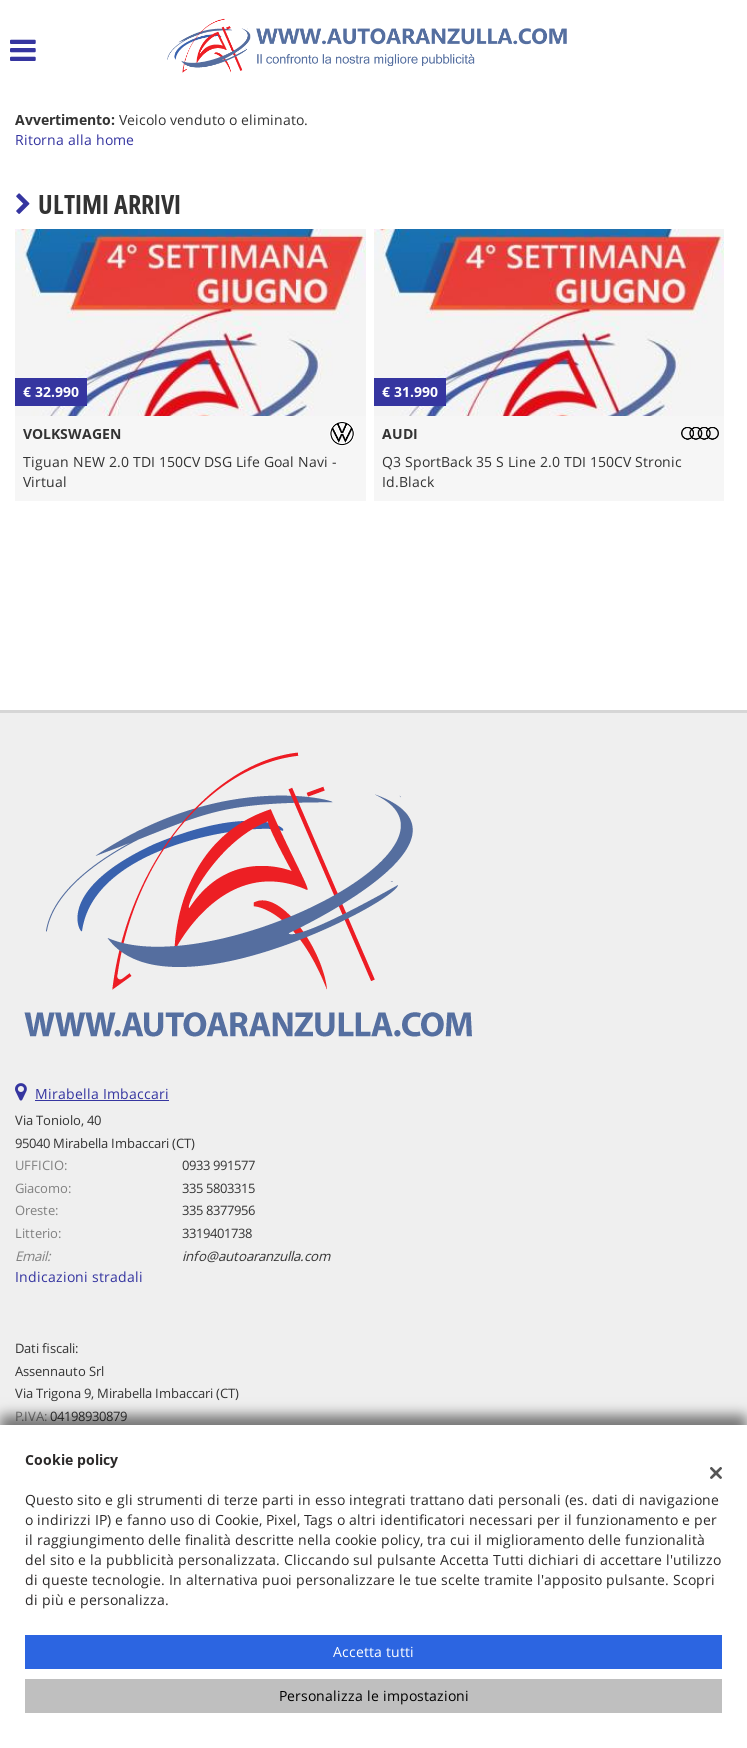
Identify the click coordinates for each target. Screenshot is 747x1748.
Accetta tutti (373, 1651)
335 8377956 (218, 1210)
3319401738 (217, 1233)
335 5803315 (218, 1188)
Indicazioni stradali (79, 1276)
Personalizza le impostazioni (374, 1695)
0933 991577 (218, 1165)
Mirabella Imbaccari (102, 1093)
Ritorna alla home (74, 139)
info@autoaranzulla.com (256, 1256)
